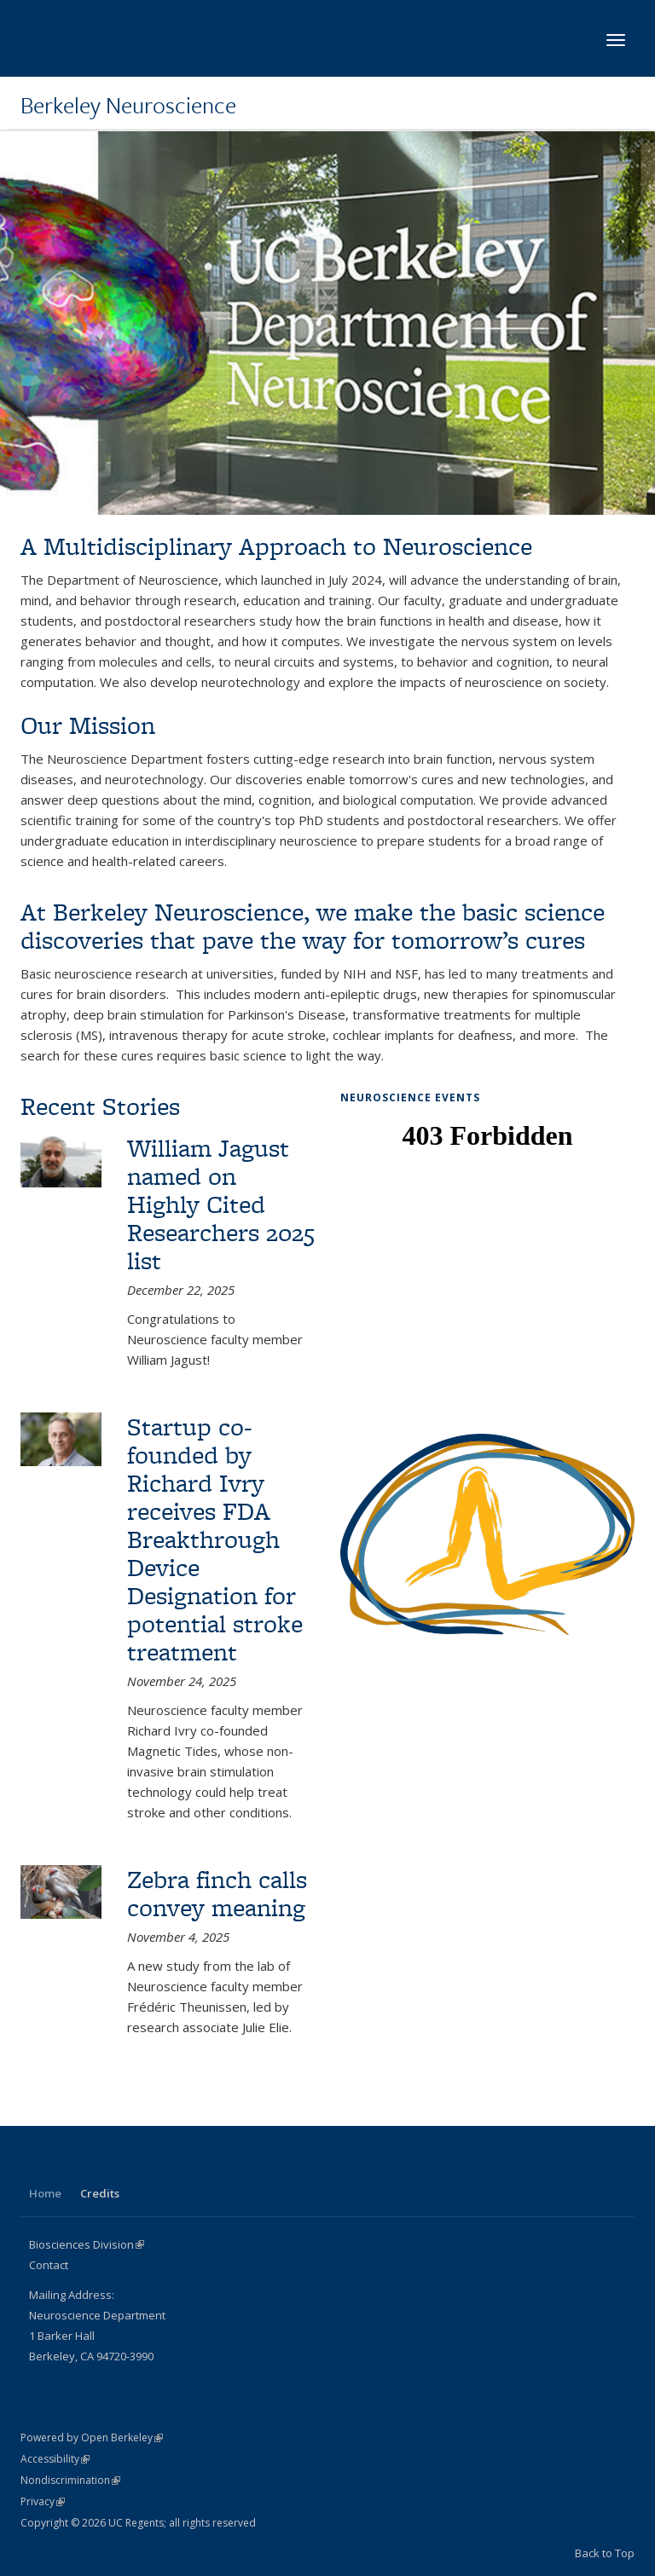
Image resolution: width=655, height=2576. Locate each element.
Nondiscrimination (70, 2480)
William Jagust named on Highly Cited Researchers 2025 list (221, 1204)
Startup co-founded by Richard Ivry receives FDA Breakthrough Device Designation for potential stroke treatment (215, 1539)
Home (45, 2193)
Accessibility (55, 2459)
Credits (99, 2193)
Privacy (42, 2501)
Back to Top (605, 2553)
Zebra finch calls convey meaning (217, 1893)
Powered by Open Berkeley (91, 2437)
